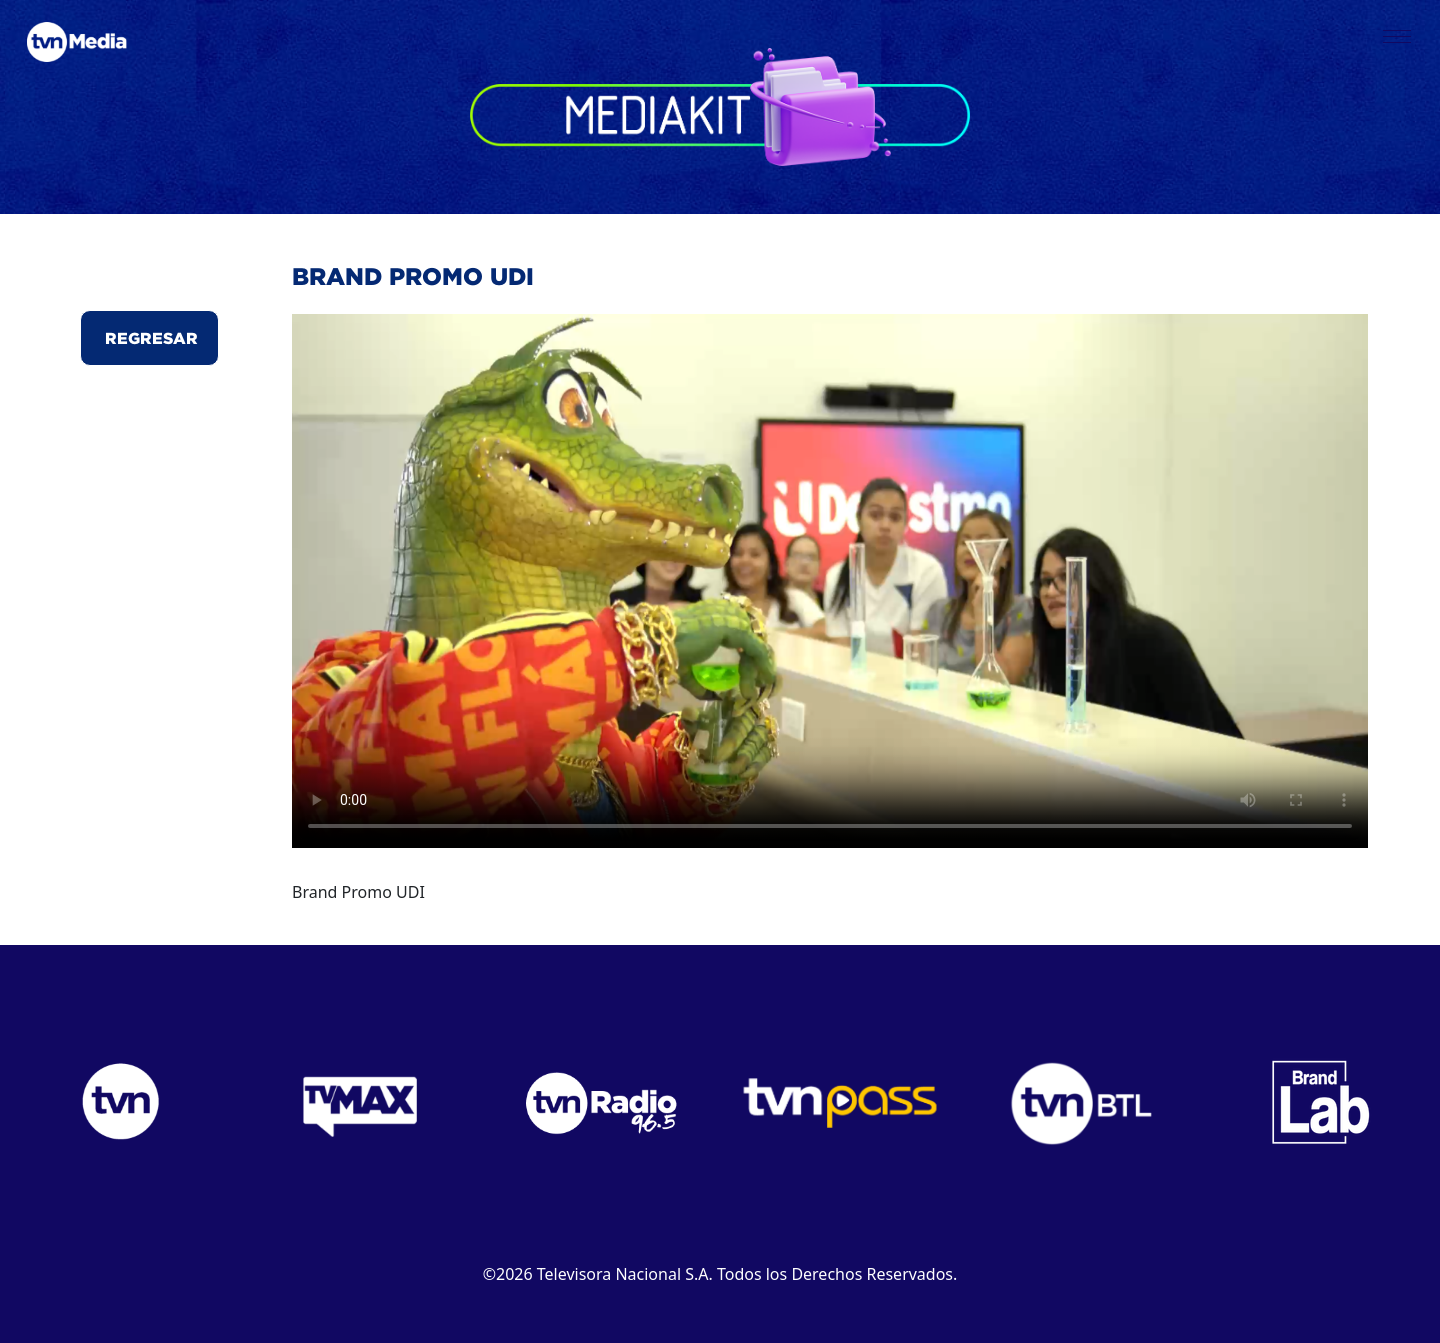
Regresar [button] (149, 338)
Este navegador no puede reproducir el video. (830, 581)
